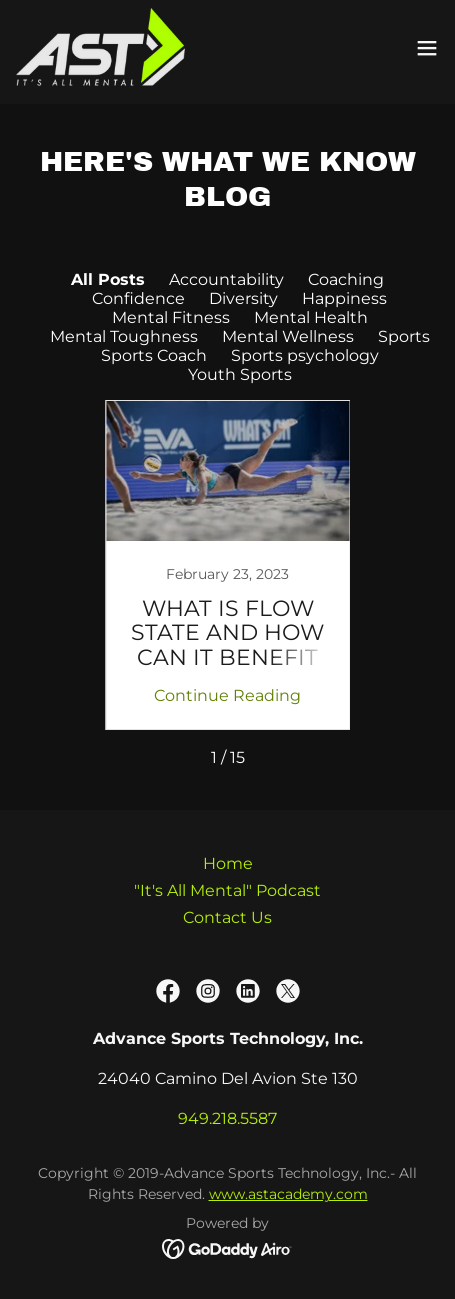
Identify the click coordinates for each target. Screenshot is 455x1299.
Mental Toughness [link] (124, 336)
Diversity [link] (243, 298)
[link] (100, 48)
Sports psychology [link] (305, 355)
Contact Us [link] (227, 917)
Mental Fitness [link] (171, 317)
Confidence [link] (138, 298)
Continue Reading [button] (227, 695)
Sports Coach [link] (154, 355)
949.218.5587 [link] (227, 1118)
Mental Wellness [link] (288, 336)
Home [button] (228, 863)
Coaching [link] (346, 279)
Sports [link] (404, 336)
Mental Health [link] (311, 317)
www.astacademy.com (288, 1194)
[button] (427, 48)
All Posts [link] (108, 279)
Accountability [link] (226, 279)
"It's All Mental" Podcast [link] (227, 890)
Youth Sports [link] (240, 374)
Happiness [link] (344, 298)
